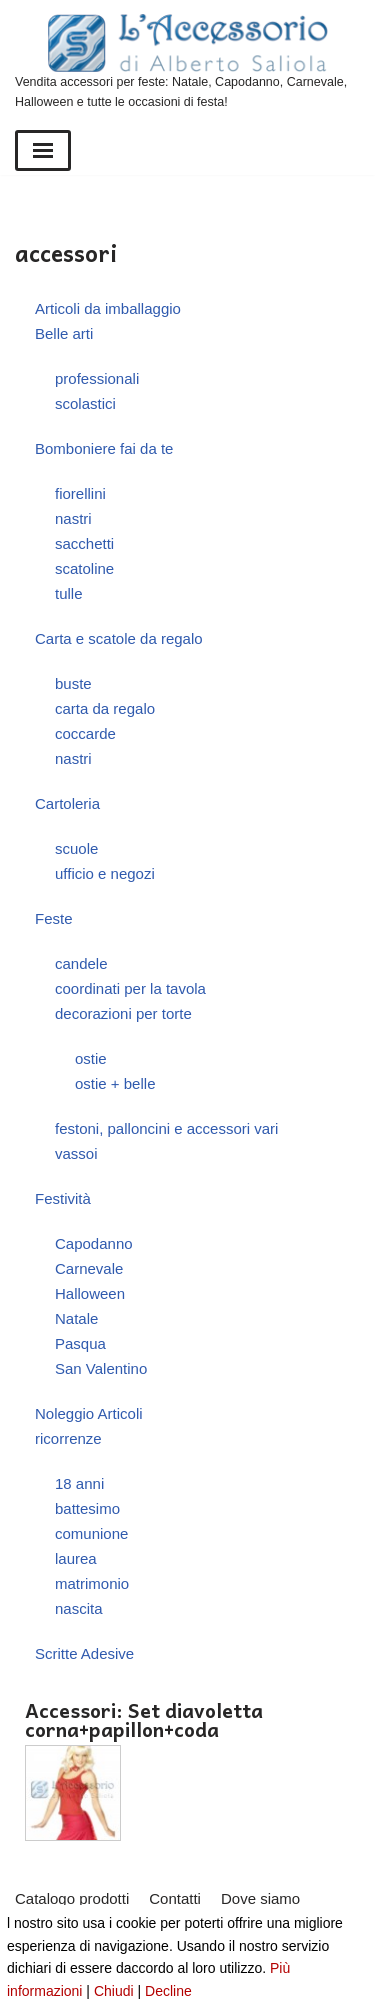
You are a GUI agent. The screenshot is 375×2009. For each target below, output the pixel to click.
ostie (91, 1058)
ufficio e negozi (105, 873)
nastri (73, 518)
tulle (69, 593)
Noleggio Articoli (89, 1413)
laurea (76, 1558)
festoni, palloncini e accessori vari (166, 1128)
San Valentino (101, 1368)
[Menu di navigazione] (43, 150)
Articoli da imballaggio (108, 308)
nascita (79, 1608)
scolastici (85, 403)
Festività (63, 1198)
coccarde (85, 733)
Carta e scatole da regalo (119, 638)
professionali (97, 378)
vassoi (76, 1153)
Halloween (90, 1293)
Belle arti (64, 333)
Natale (76, 1318)
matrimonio (92, 1583)
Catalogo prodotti (72, 1898)
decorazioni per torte (123, 1013)
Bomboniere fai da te (104, 448)
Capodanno (94, 1243)
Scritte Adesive (84, 1653)
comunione (91, 1533)
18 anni (79, 1483)
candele (81, 963)
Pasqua (80, 1343)
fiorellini (80, 493)
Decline (168, 1991)
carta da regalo (105, 708)
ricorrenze (68, 1438)
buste (73, 683)
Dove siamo (260, 1898)
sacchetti (84, 543)
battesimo (87, 1508)
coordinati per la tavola (130, 988)
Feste (54, 918)
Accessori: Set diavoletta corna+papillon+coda (144, 1720)
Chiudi (114, 1991)
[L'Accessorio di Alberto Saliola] (187, 63)
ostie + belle (115, 1083)
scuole (76, 848)
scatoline (84, 568)
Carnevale (89, 1268)
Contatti (175, 1898)
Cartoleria (67, 803)
